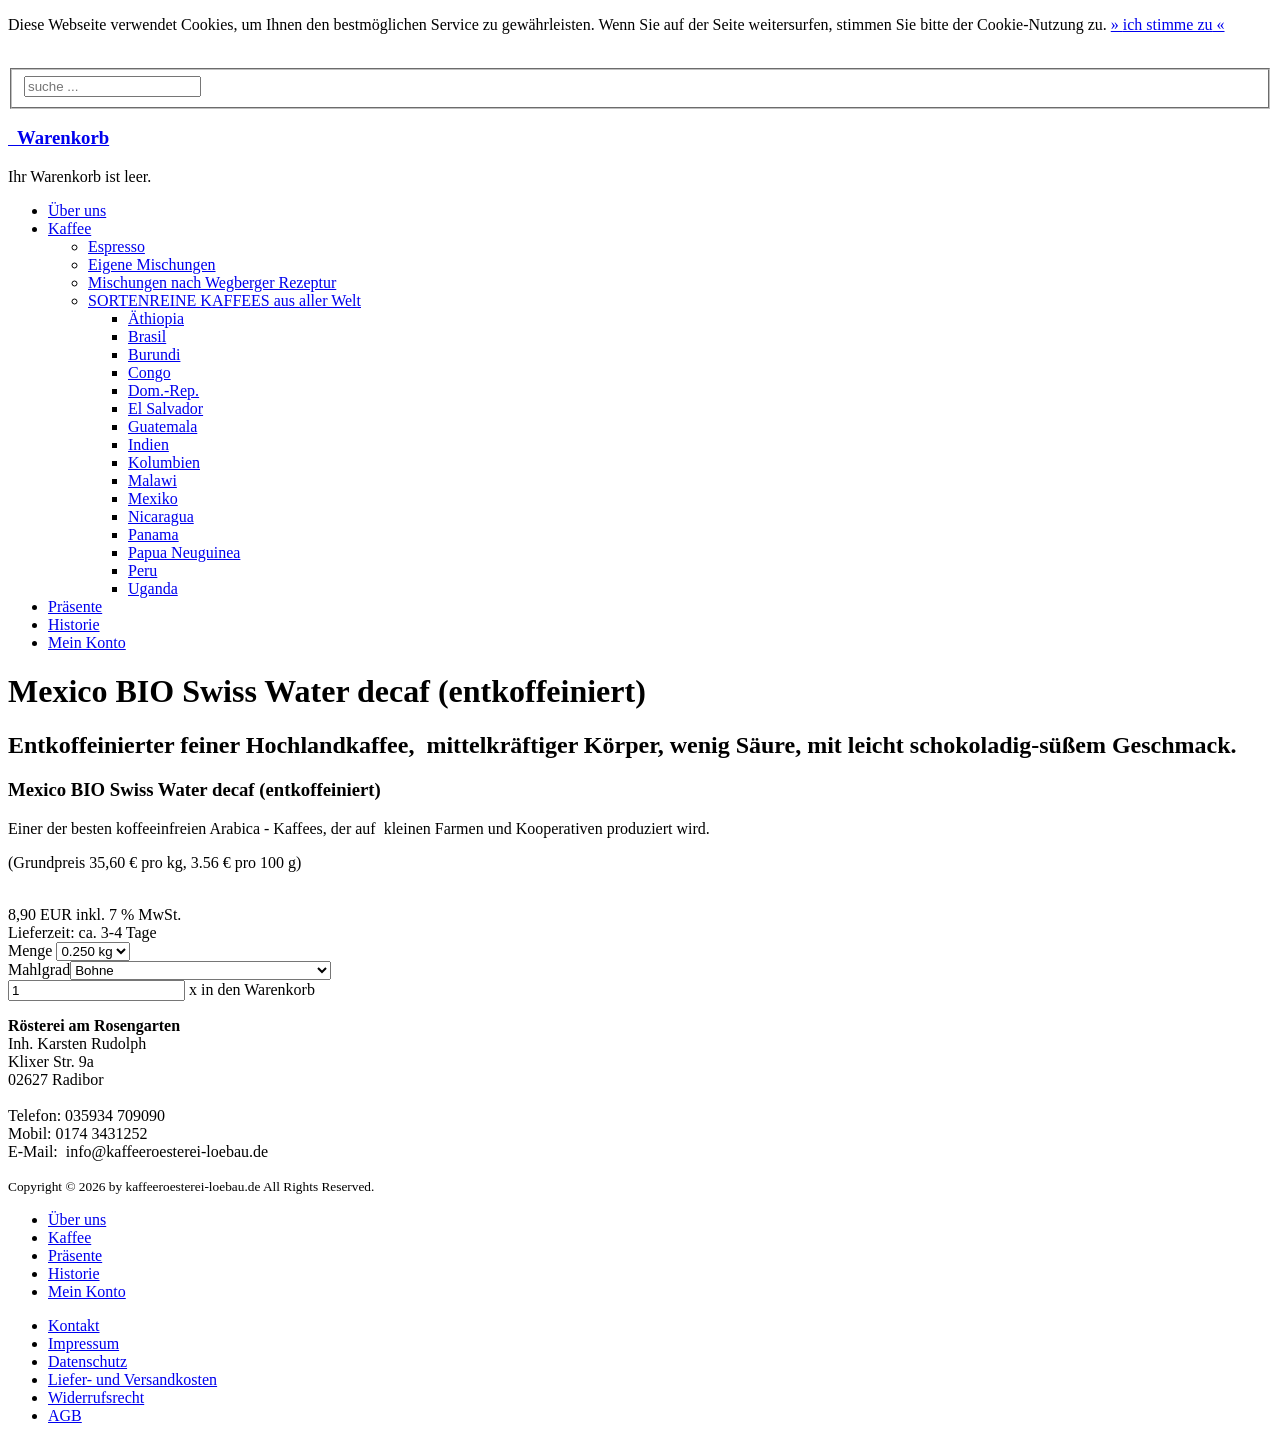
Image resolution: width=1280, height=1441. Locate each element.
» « (1168, 24)
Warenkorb (58, 137)
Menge (32, 950)
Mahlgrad (39, 969)
